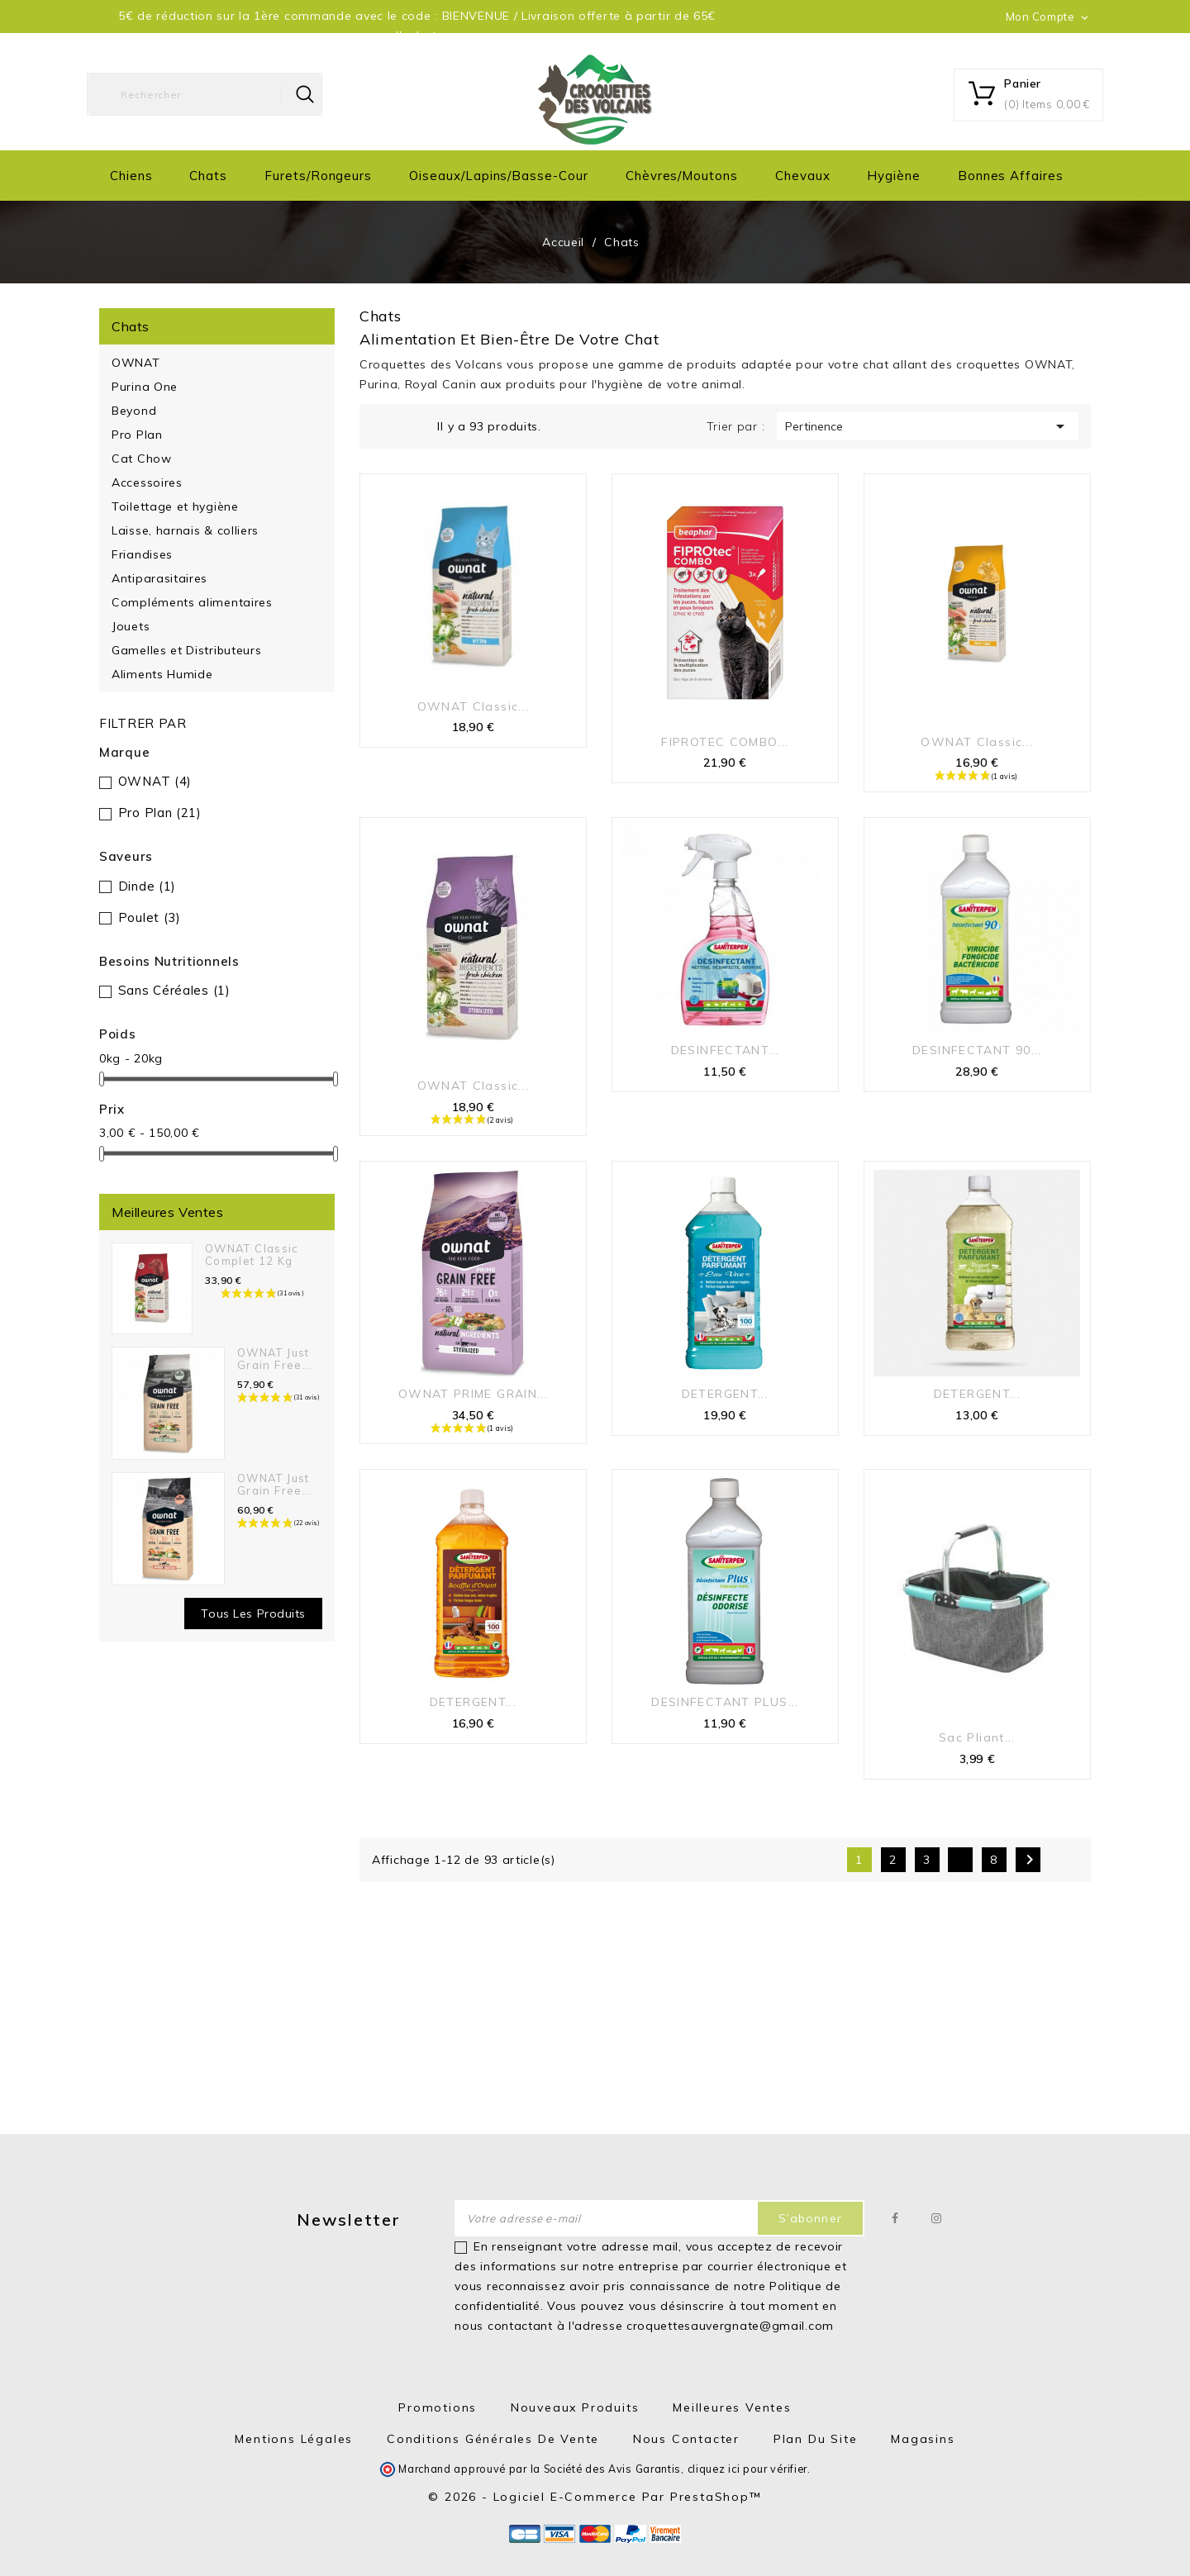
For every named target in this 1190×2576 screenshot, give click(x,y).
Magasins (922, 2438)
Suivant (1030, 1860)
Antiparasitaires (159, 578)
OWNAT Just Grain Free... (275, 1358)
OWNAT (136, 362)
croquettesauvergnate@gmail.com (730, 2325)
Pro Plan (137, 434)
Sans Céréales (174, 990)
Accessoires (147, 482)
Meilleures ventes (732, 2407)
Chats (208, 175)
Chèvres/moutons (682, 175)
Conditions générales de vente (493, 2438)
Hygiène (894, 175)
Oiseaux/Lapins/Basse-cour (498, 175)
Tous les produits (253, 1613)
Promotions (437, 2407)
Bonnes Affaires (1011, 175)
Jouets (131, 626)
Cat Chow (142, 458)
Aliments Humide (162, 674)
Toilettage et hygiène (175, 506)
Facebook (895, 2218)
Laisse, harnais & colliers (185, 530)
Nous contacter (686, 2438)
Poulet (149, 917)
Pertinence (927, 426)
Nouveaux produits (575, 2407)
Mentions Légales (294, 2438)
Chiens (131, 175)
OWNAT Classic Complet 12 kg (252, 1254)
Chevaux (803, 175)
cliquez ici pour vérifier (748, 2468)
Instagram (936, 2218)
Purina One (145, 386)
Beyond (134, 410)
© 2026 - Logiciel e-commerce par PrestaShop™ (594, 2496)
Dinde (147, 886)
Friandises (142, 554)
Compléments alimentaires (192, 602)
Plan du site (816, 2438)
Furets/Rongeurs (318, 175)
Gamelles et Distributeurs (187, 650)
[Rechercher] (204, 94)
